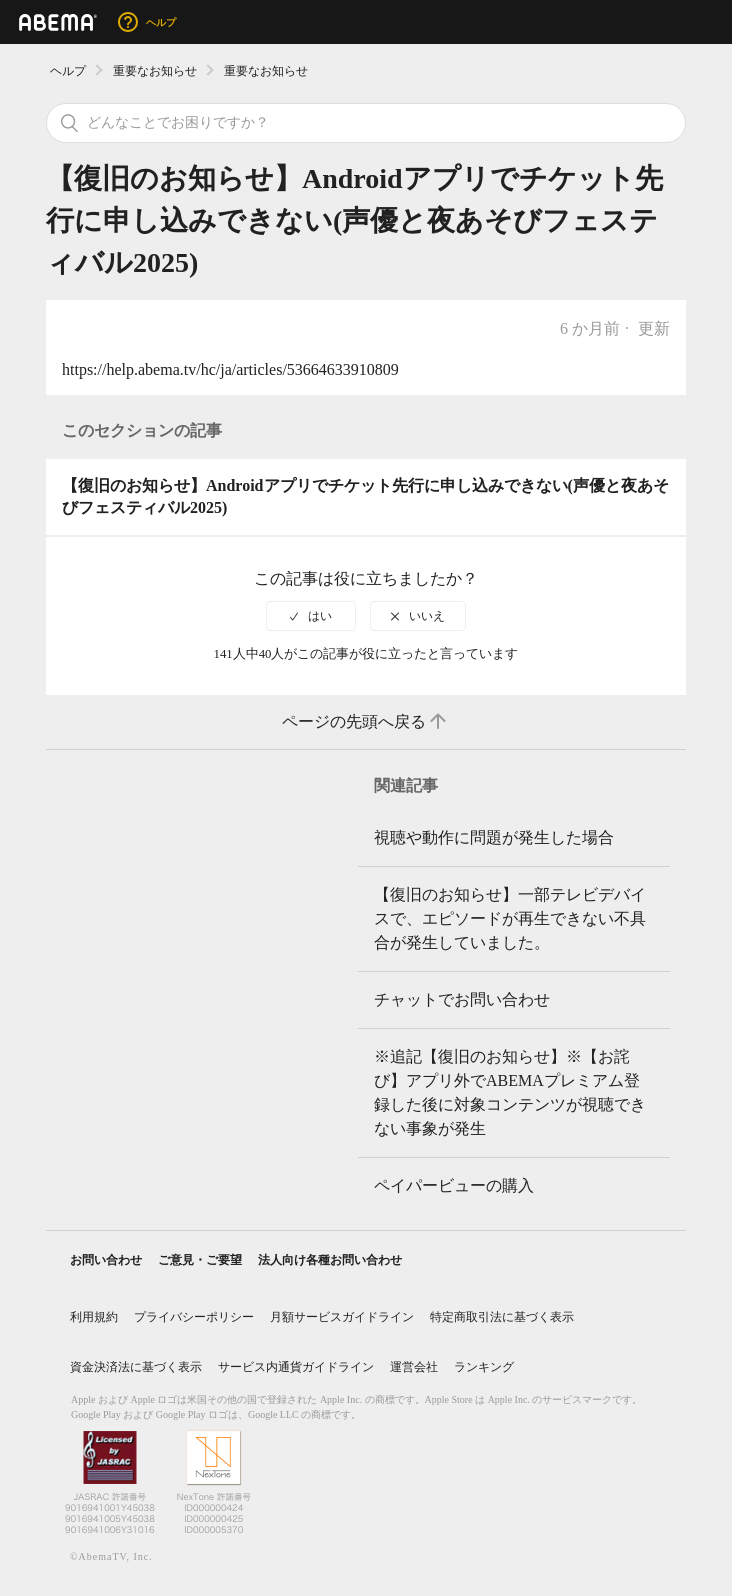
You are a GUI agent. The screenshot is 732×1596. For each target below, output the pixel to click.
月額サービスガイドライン (342, 1317)
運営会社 (414, 1367)
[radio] (311, 616)
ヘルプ (68, 71)
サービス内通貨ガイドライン (296, 1367)
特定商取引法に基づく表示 (502, 1317)
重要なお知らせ (155, 71)
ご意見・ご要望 (200, 1260)
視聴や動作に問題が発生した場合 (494, 837)
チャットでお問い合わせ (462, 999)
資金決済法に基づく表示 (136, 1367)
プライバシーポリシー (194, 1317)
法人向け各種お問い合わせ (330, 1260)
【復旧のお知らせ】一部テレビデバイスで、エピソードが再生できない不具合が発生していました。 (510, 918)
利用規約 (94, 1317)
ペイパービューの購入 (454, 1185)
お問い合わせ (106, 1260)
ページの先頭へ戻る (366, 722)
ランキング (484, 1367)
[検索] (366, 123)
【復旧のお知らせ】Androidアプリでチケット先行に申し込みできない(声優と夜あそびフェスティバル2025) (365, 496)
